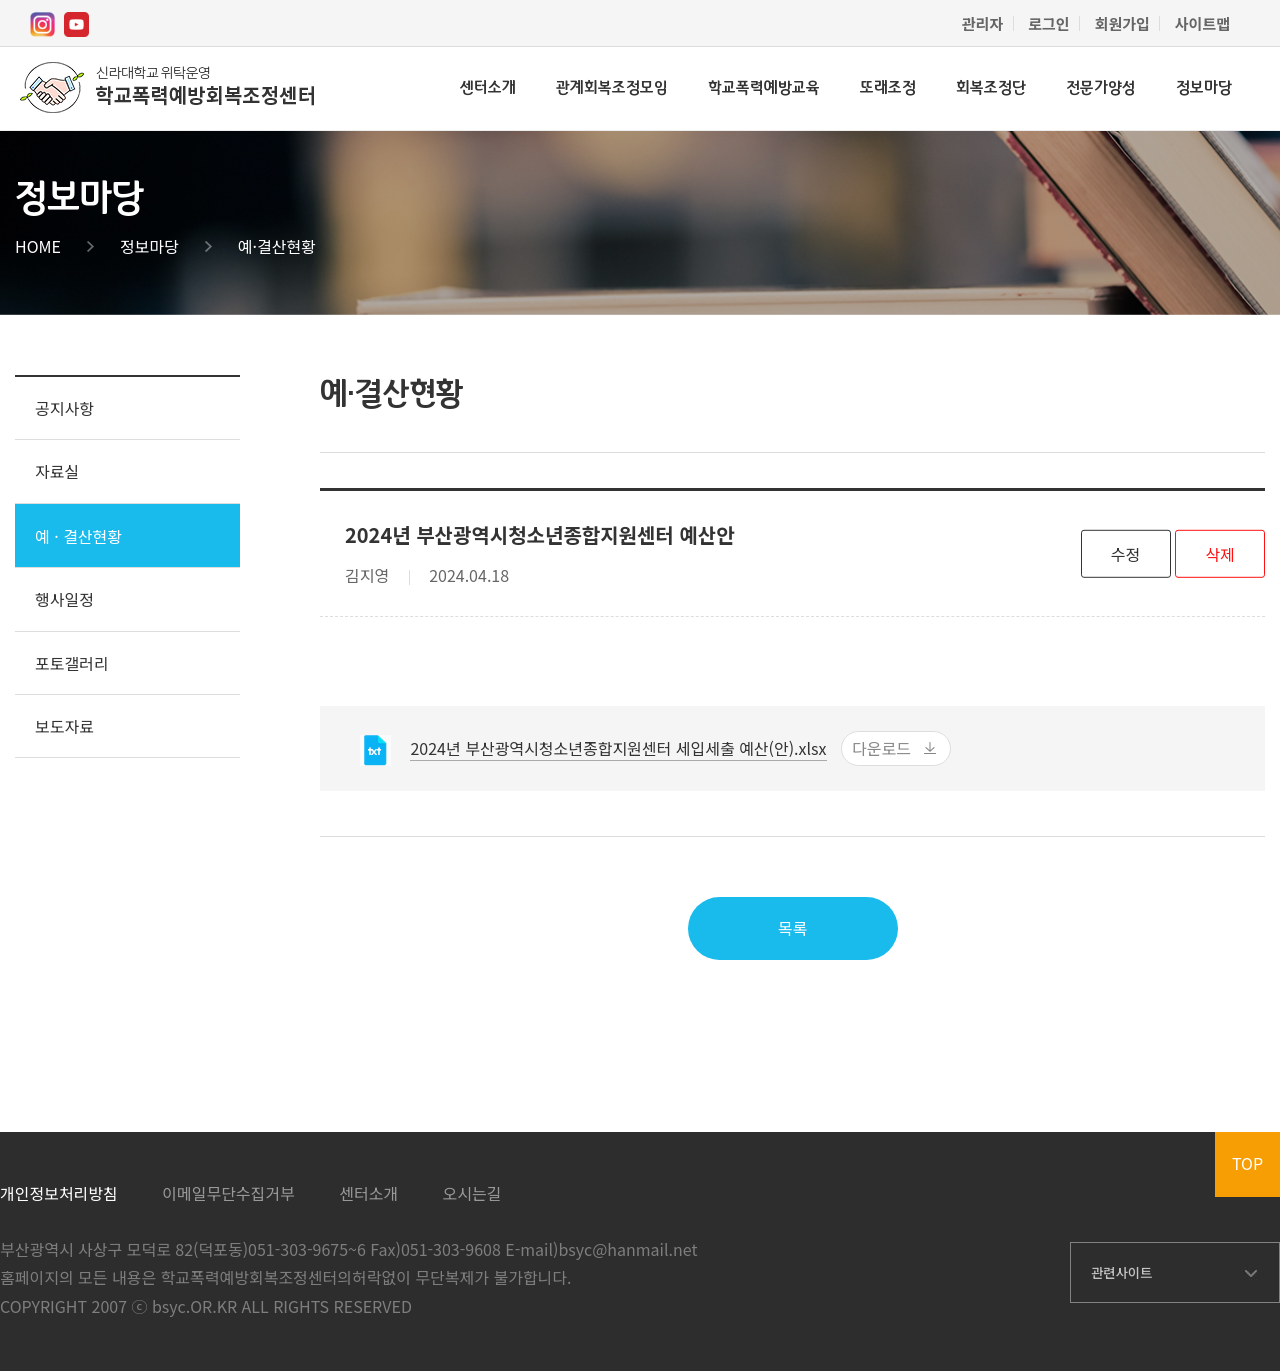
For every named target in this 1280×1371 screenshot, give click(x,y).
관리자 (982, 23)
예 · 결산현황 (78, 536)
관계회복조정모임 (612, 88)
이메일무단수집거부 (228, 1193)
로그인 (1048, 23)
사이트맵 (1202, 23)
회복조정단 (991, 88)
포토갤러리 (72, 663)
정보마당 (1204, 88)
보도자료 (64, 726)
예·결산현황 (277, 246)
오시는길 (472, 1193)
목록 (792, 928)
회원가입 (1122, 23)
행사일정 (64, 599)
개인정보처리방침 (59, 1193)
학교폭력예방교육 (764, 88)
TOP (1247, 1163)
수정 (1125, 553)
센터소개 (488, 88)
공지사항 (64, 408)
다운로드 (881, 748)
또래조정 (888, 88)
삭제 (1219, 553)
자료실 (57, 471)
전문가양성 (1101, 88)
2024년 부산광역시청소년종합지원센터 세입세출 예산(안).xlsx (618, 748)
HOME (38, 246)
